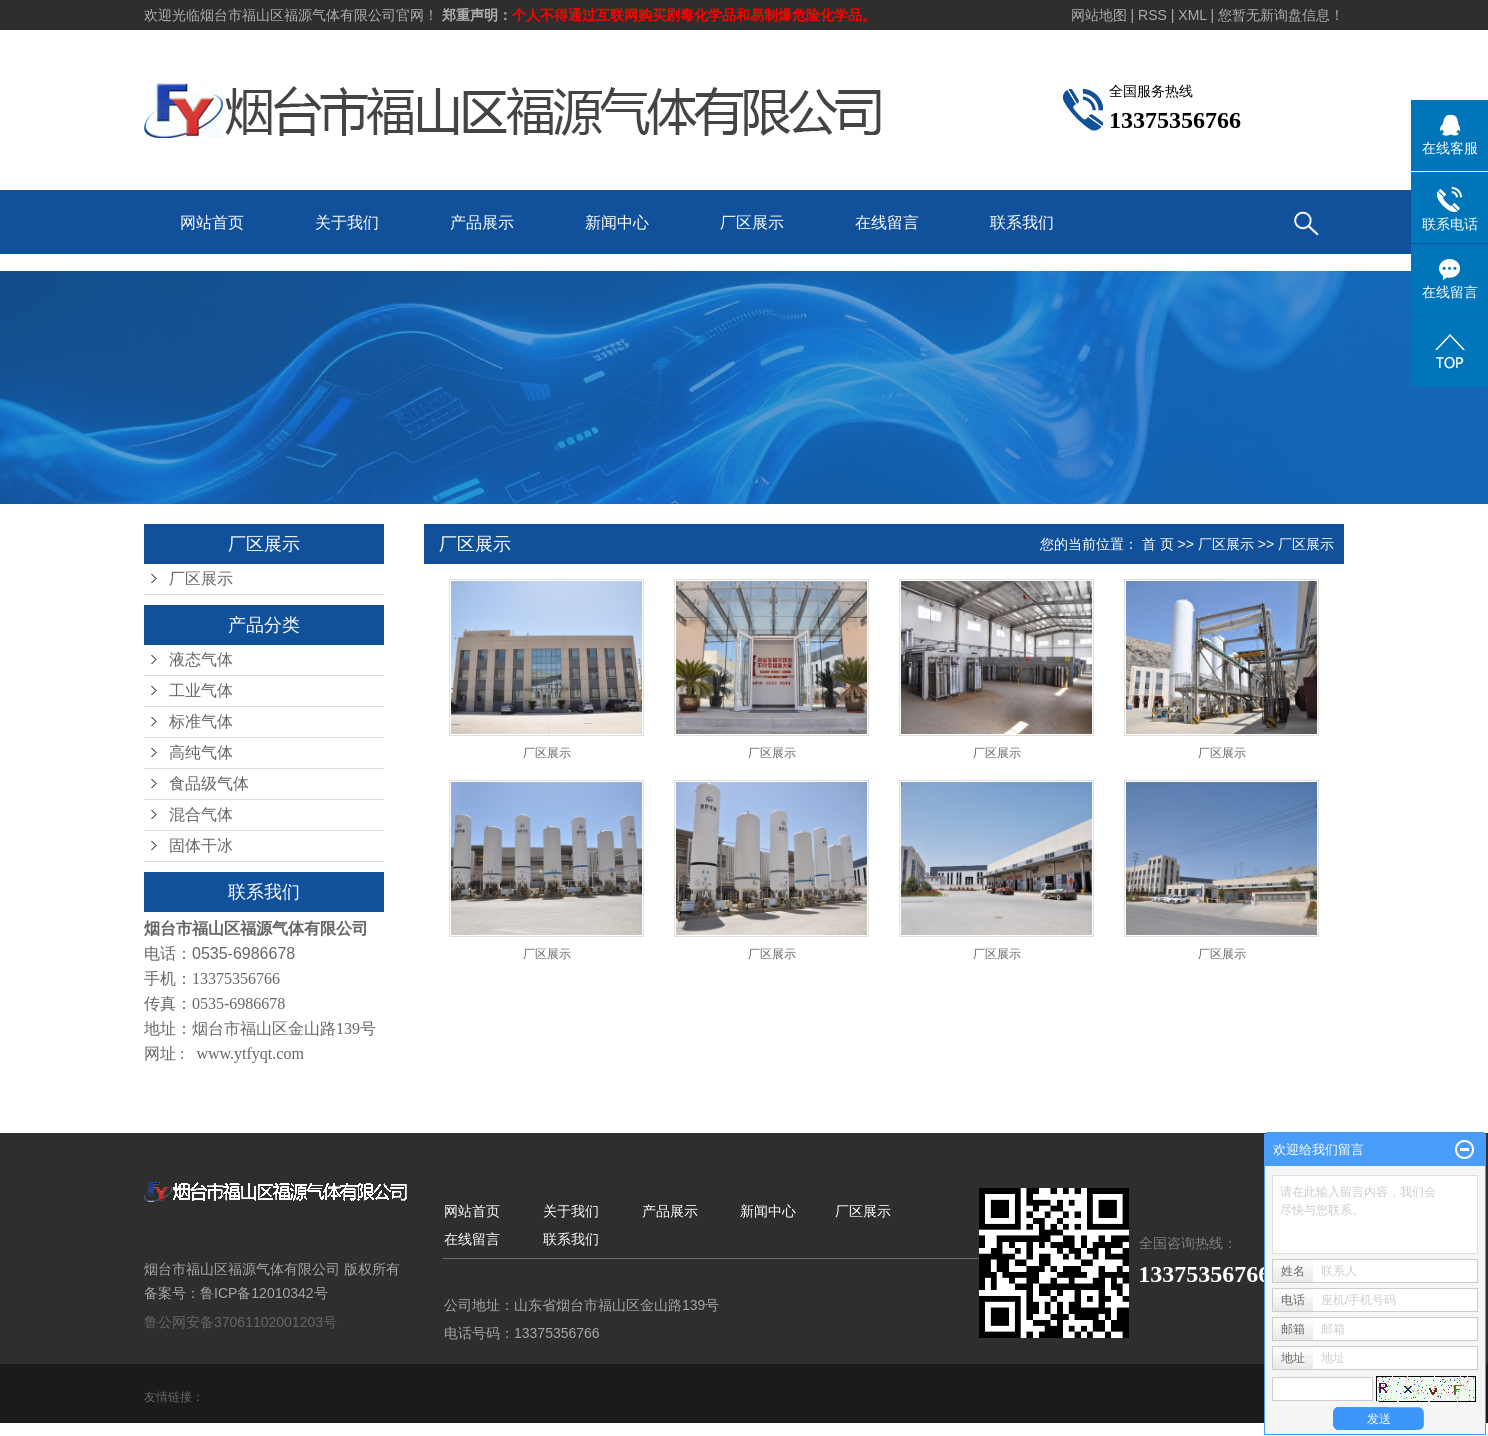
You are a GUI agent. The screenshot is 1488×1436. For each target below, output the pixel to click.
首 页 (1158, 544)
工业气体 (201, 690)
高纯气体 (201, 752)
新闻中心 (617, 222)
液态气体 (201, 659)
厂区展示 (752, 222)
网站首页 (212, 222)
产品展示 (482, 222)
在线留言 (887, 222)
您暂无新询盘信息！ (1281, 15)
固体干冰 (201, 845)
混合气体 (201, 814)
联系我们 (1022, 222)
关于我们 (347, 222)
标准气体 (201, 721)
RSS (1152, 15)
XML (1192, 15)
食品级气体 (209, 783)
